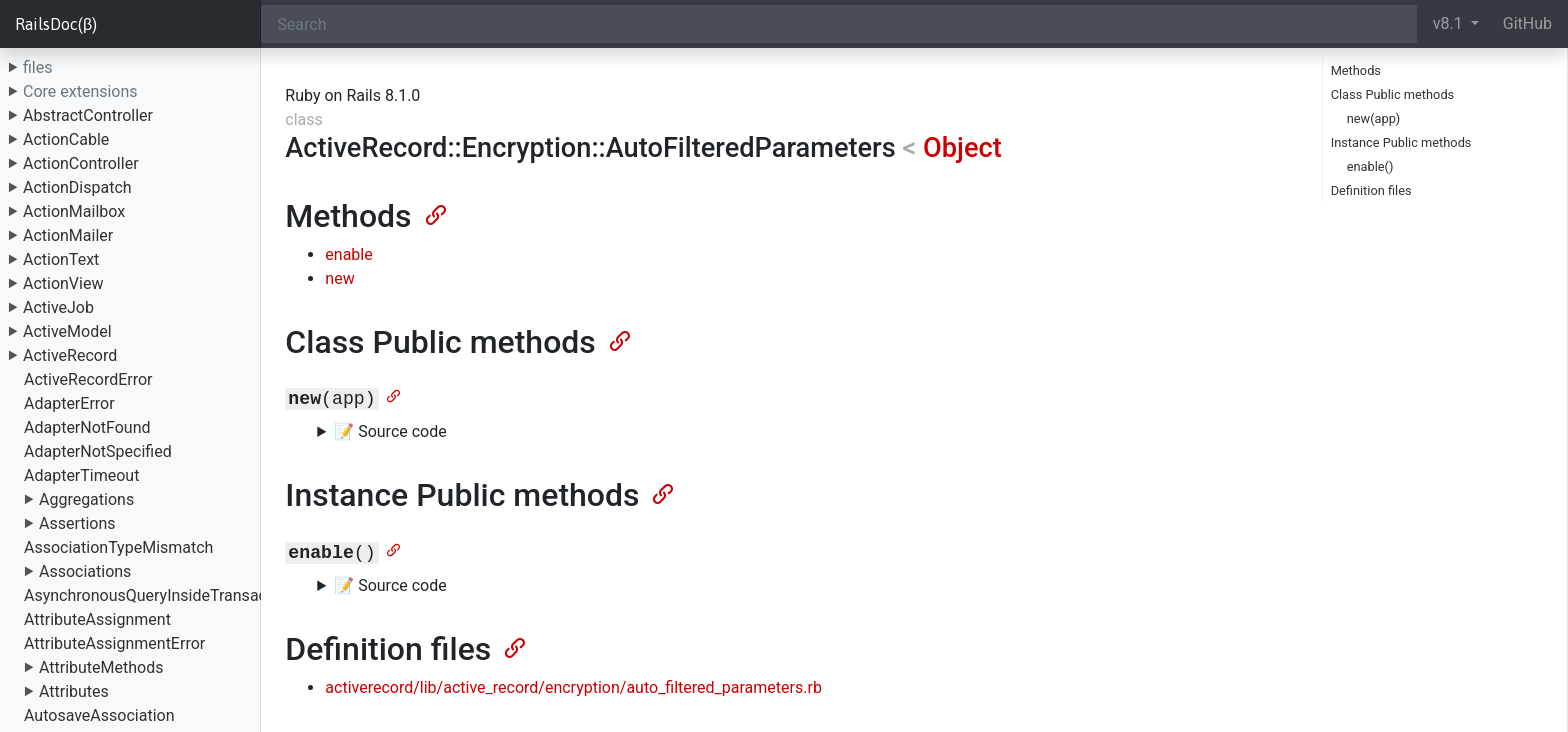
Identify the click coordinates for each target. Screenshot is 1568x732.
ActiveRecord (70, 355)
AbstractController (88, 115)
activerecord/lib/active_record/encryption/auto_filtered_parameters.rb (573, 687)
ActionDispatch (77, 187)
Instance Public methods (1401, 142)
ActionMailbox (74, 211)
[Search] (838, 24)
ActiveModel (67, 331)
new (339, 278)
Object (962, 148)
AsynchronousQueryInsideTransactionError (176, 595)
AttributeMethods (101, 667)
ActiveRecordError (88, 379)
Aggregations (86, 499)
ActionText (61, 259)
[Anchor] (434, 213)
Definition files (1371, 190)
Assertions (77, 523)
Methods (1356, 70)
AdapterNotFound (87, 427)
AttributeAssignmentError (114, 643)
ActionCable (66, 139)
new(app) (1374, 118)
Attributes (74, 691)
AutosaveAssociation (99, 715)
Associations (85, 571)
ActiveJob (58, 307)
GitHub (1527, 23)
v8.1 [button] (1450, 23)
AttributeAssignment (97, 619)
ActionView (63, 283)
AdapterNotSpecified (98, 451)
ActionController (81, 163)
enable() (1370, 166)
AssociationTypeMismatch (118, 547)
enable (348, 254)
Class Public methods (1393, 94)
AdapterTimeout (81, 475)
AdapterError (69, 403)
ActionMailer (68, 235)
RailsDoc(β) (56, 24)
